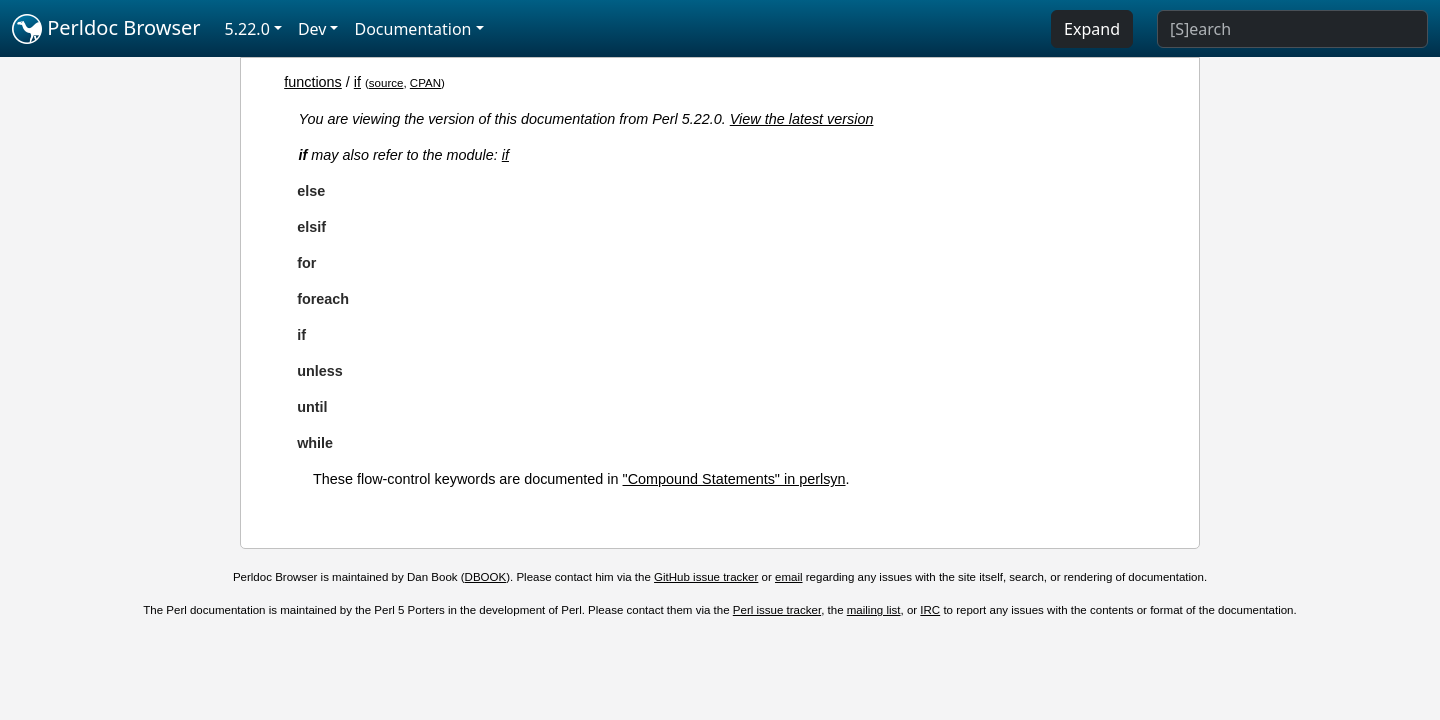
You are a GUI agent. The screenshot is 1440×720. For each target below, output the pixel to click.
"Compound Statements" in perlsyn (734, 479)
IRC (930, 610)
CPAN (425, 83)
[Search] (1292, 29)
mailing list (874, 610)
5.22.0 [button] (247, 29)
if (357, 82)
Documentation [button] (412, 29)
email (789, 577)
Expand (1092, 29)
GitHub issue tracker (706, 577)
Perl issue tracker (777, 610)
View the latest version (802, 119)
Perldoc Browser (106, 29)
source (386, 83)
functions (313, 82)
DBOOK (486, 577)
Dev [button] (312, 29)
